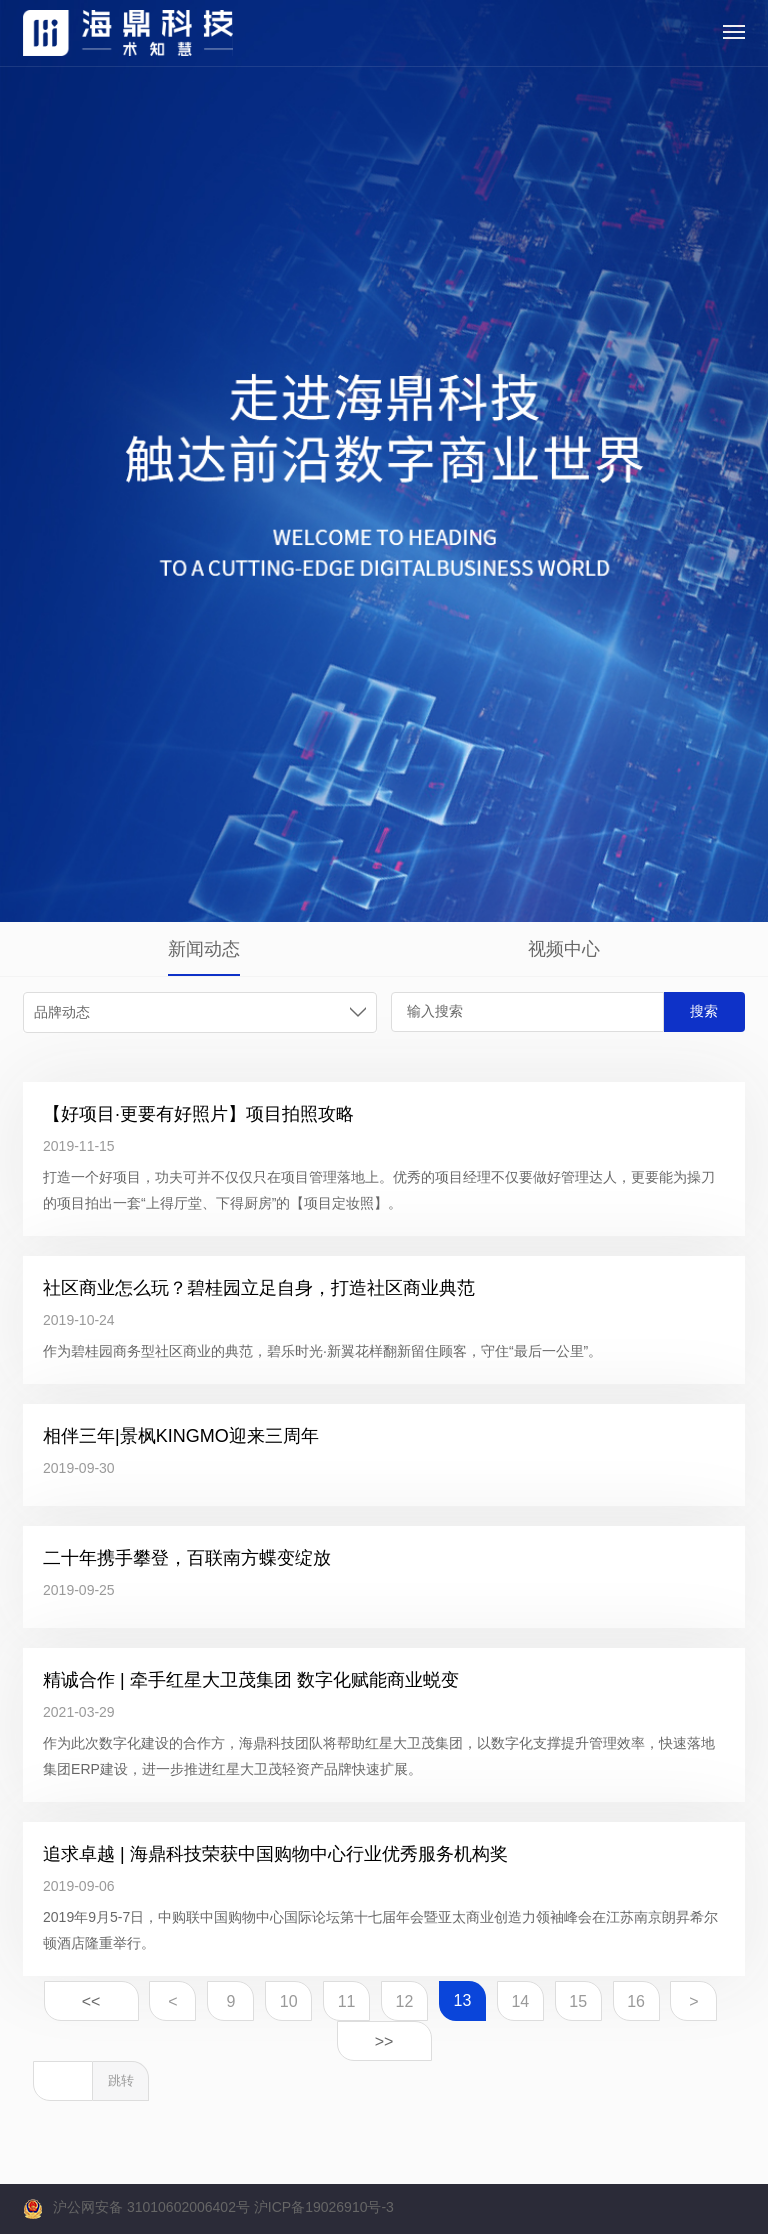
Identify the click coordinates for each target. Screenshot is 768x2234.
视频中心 (564, 949)
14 (520, 2001)
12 (405, 2001)
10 (289, 2001)
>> (384, 2041)
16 (636, 2001)
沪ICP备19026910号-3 (324, 2207)
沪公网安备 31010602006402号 (151, 2207)
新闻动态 (204, 949)
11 (347, 2001)
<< (91, 2001)
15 (578, 2001)
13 (462, 2000)
